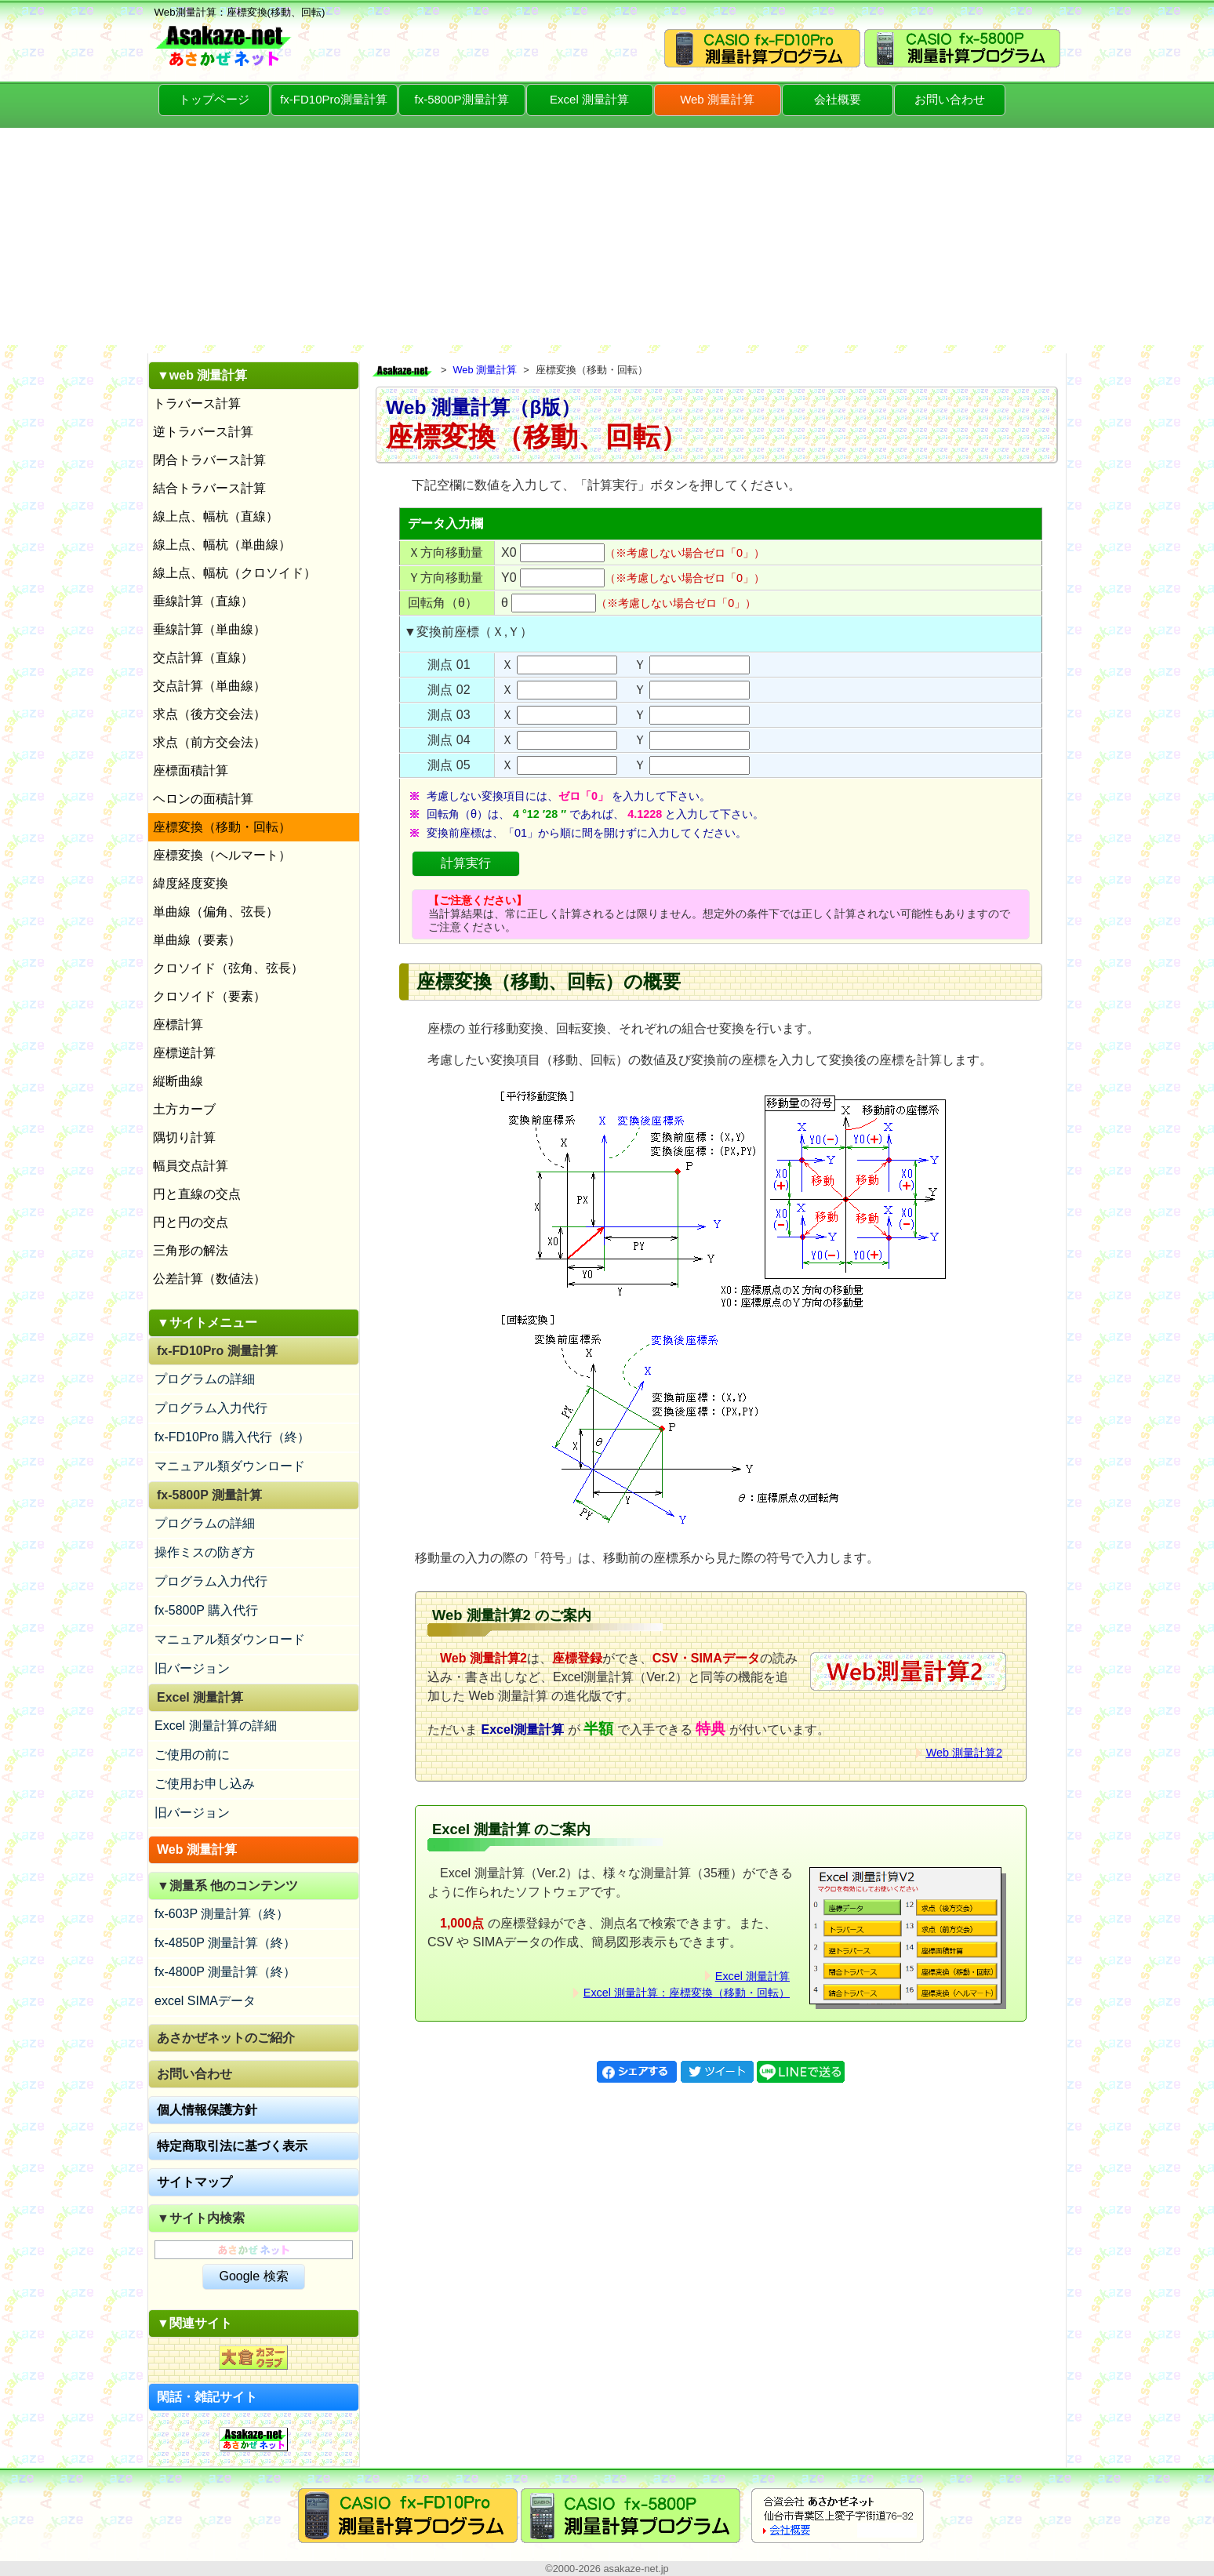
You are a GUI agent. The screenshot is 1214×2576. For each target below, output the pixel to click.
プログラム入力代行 (210, 1408)
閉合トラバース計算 (209, 460)
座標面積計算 (190, 770)
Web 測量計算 (717, 99)
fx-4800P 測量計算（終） (225, 1971)
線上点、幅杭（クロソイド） (234, 573)
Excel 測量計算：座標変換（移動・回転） (686, 1992)
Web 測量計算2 (964, 1752)
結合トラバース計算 (209, 488)
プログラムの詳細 (204, 1379)
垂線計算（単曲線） (209, 629)
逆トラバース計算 (203, 431)
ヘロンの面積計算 (203, 798)
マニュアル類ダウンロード (229, 1466)
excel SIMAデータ (205, 2000)
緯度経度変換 (190, 883)
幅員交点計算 (190, 1165)
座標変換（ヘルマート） (222, 855)
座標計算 (178, 1024)
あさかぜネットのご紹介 (226, 2037)
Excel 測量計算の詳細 (215, 1725)
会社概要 (837, 99)
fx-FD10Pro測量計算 (333, 99)
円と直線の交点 (197, 1194)
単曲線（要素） (197, 939)
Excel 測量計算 (589, 99)
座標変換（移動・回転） (222, 827)
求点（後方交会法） (209, 714)
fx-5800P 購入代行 (206, 1610)
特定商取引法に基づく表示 (232, 2146)
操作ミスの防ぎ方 (204, 1552)
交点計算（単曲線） (209, 685)
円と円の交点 (190, 1222)
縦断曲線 (178, 1081)
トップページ (214, 99)
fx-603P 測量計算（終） (221, 1913)
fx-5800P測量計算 (461, 99)
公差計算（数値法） (209, 1278)
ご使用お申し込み (204, 1783)
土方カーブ (184, 1109)
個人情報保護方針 (207, 2109)
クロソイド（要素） (209, 996)
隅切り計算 (184, 1137)
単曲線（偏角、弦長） (215, 911)
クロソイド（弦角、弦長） (228, 968)
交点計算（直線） (203, 657)
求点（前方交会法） (209, 742)
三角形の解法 (190, 1250)
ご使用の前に (192, 1754)
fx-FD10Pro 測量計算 (217, 1350)
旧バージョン (192, 1668)
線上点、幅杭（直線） (215, 516)
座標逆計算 (184, 1052)
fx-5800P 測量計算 (209, 1495)
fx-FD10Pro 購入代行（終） (232, 1437)
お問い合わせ (949, 99)
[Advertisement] (607, 235)
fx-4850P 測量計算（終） (225, 1942)
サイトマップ (194, 2182)
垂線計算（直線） (203, 601)
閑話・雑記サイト (207, 2396)
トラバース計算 (197, 403)
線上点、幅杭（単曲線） (222, 544)
